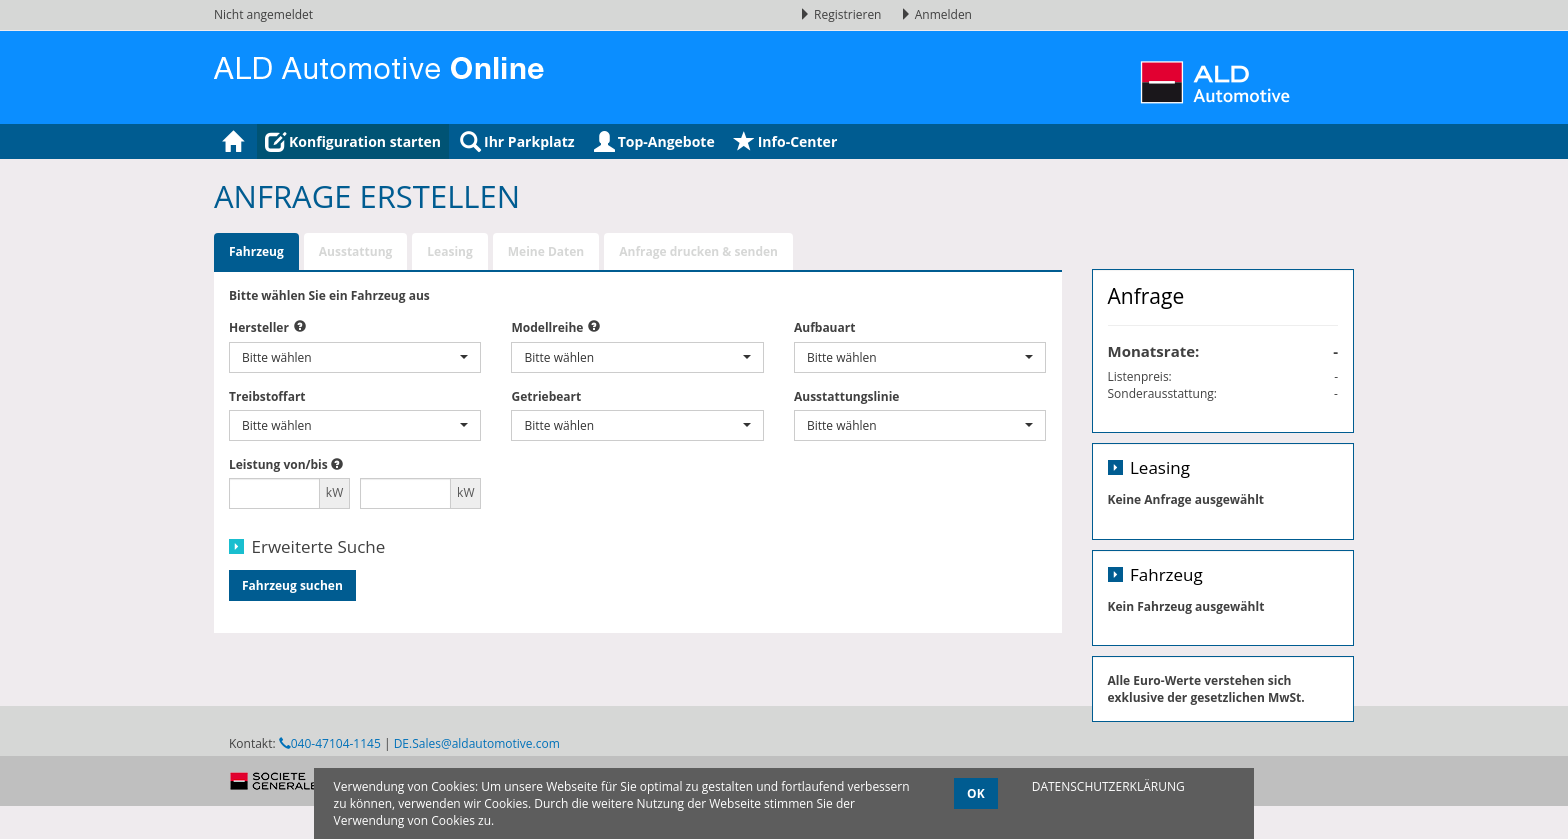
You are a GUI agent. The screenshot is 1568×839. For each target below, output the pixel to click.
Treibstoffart (267, 396)
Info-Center (786, 141)
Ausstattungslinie (846, 396)
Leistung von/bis (278, 464)
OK (976, 793)
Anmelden (936, 14)
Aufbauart (824, 327)
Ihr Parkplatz (517, 141)
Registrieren (842, 14)
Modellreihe (547, 327)
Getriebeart (546, 396)
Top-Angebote (654, 141)
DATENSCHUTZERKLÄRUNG (1108, 786)
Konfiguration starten (353, 141)
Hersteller (259, 327)
